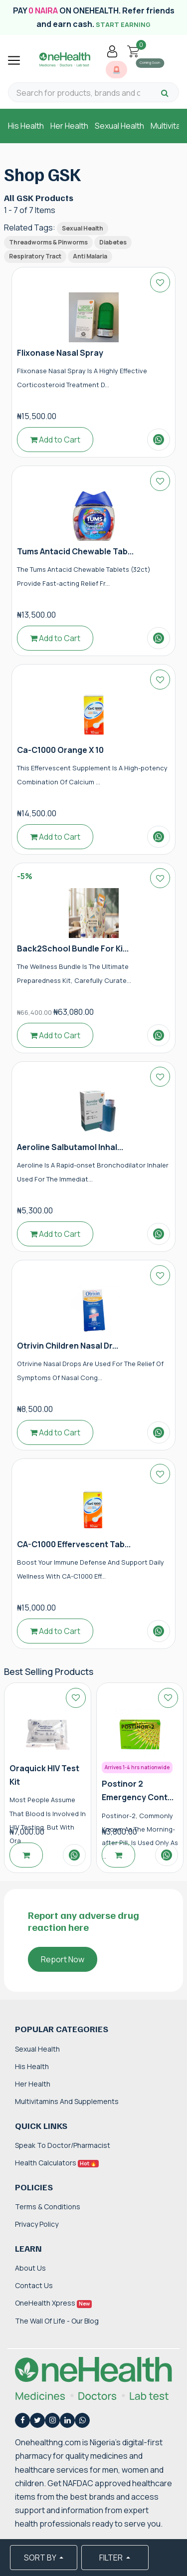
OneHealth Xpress (53, 2303)
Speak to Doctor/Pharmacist (62, 2145)
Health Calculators (57, 2162)
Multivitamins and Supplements (67, 2101)
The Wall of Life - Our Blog (57, 2321)
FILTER (111, 2557)
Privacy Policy (36, 2224)
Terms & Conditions (47, 2206)
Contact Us (34, 2285)
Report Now (62, 1959)
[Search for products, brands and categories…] (78, 93)
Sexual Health (119, 125)
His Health (26, 125)
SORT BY (40, 2557)
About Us (30, 2268)
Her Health (69, 125)
